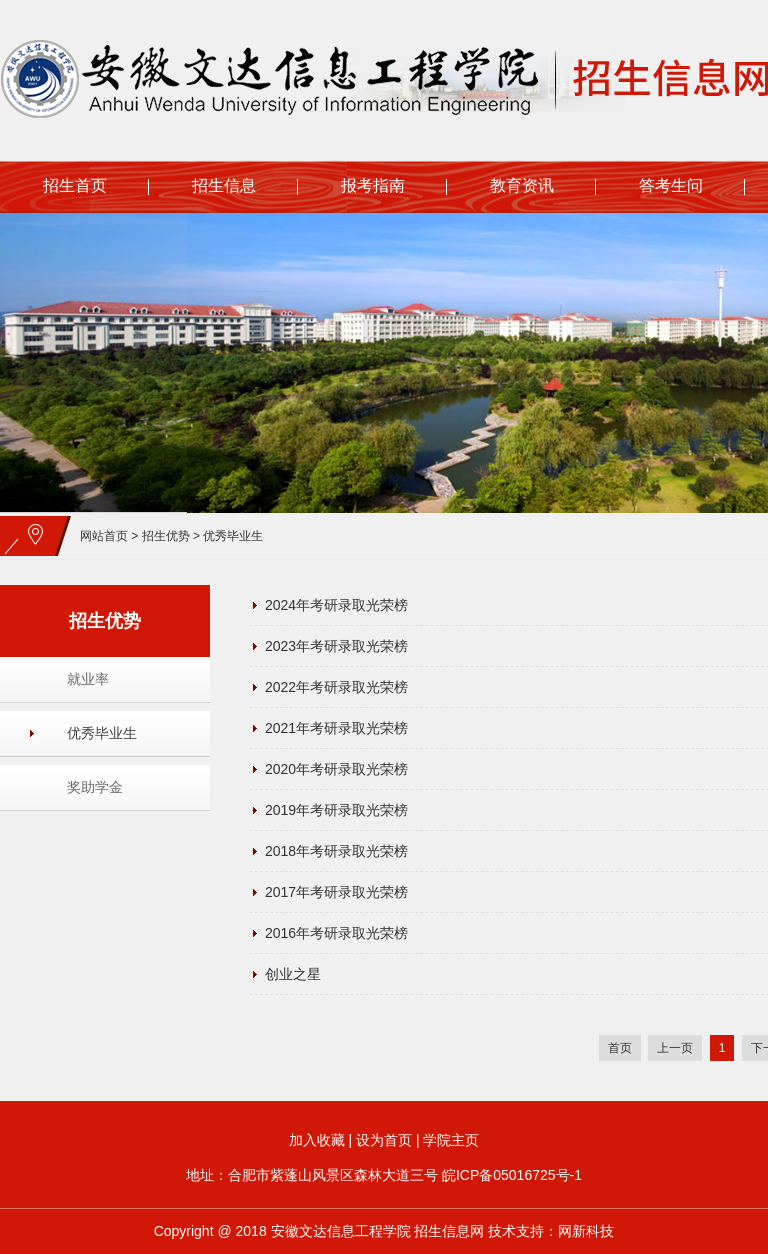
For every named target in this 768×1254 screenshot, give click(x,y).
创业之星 (293, 974)
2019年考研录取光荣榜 (336, 810)
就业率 (88, 679)
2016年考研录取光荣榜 (336, 933)
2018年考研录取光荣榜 (336, 851)
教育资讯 (522, 185)
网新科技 (586, 1231)
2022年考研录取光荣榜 (336, 687)
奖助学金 (95, 787)
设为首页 (384, 1140)
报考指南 (373, 185)
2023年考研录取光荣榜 (336, 646)
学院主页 (451, 1140)
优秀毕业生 (233, 536)
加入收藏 (317, 1140)
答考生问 (671, 185)
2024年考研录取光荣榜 (336, 605)
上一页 (675, 1048)
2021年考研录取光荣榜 (336, 728)
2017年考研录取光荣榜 (336, 892)
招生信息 (224, 185)
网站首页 (104, 536)
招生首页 (75, 185)
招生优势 (166, 536)
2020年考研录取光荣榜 (336, 769)
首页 (620, 1048)
